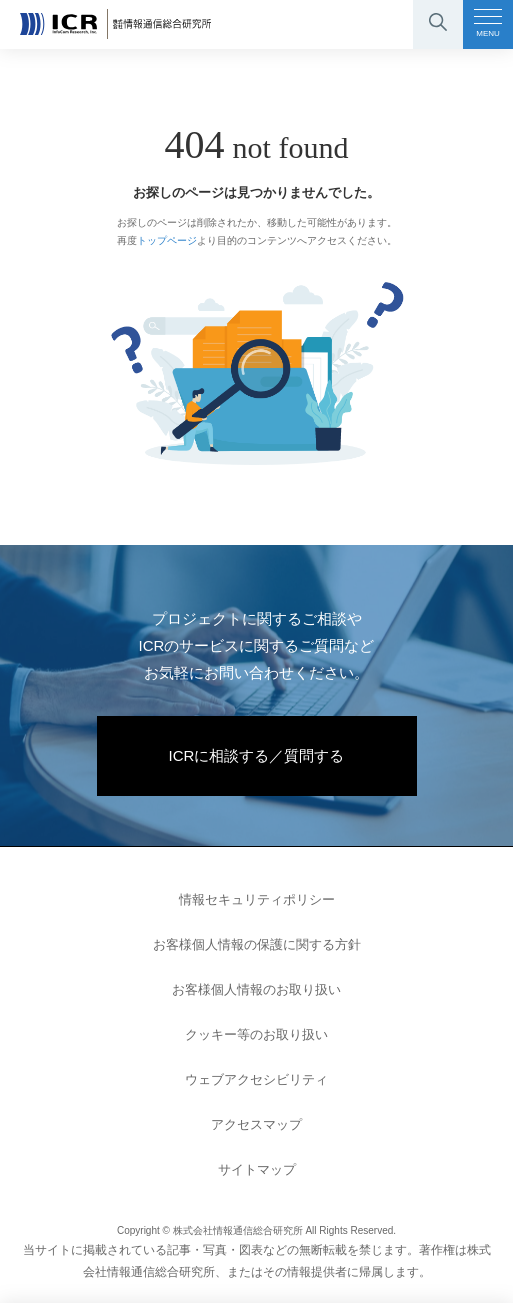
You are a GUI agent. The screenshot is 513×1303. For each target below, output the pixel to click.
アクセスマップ (256, 1124)
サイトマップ (257, 1169)
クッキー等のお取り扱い (256, 1034)
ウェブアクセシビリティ (256, 1079)
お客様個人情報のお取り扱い (256, 989)
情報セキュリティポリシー (257, 899)
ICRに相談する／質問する (257, 755)
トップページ (167, 240)
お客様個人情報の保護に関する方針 (257, 944)
